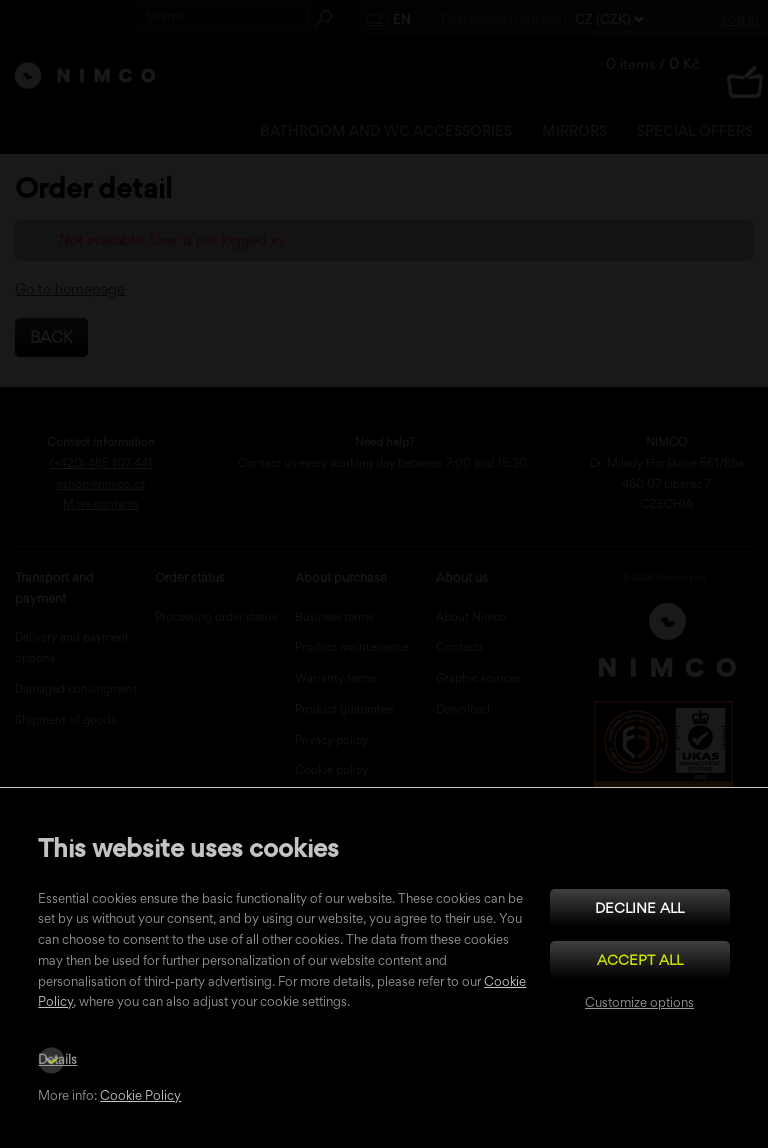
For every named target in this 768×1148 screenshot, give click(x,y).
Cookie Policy (140, 1095)
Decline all (639, 907)
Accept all (640, 959)
